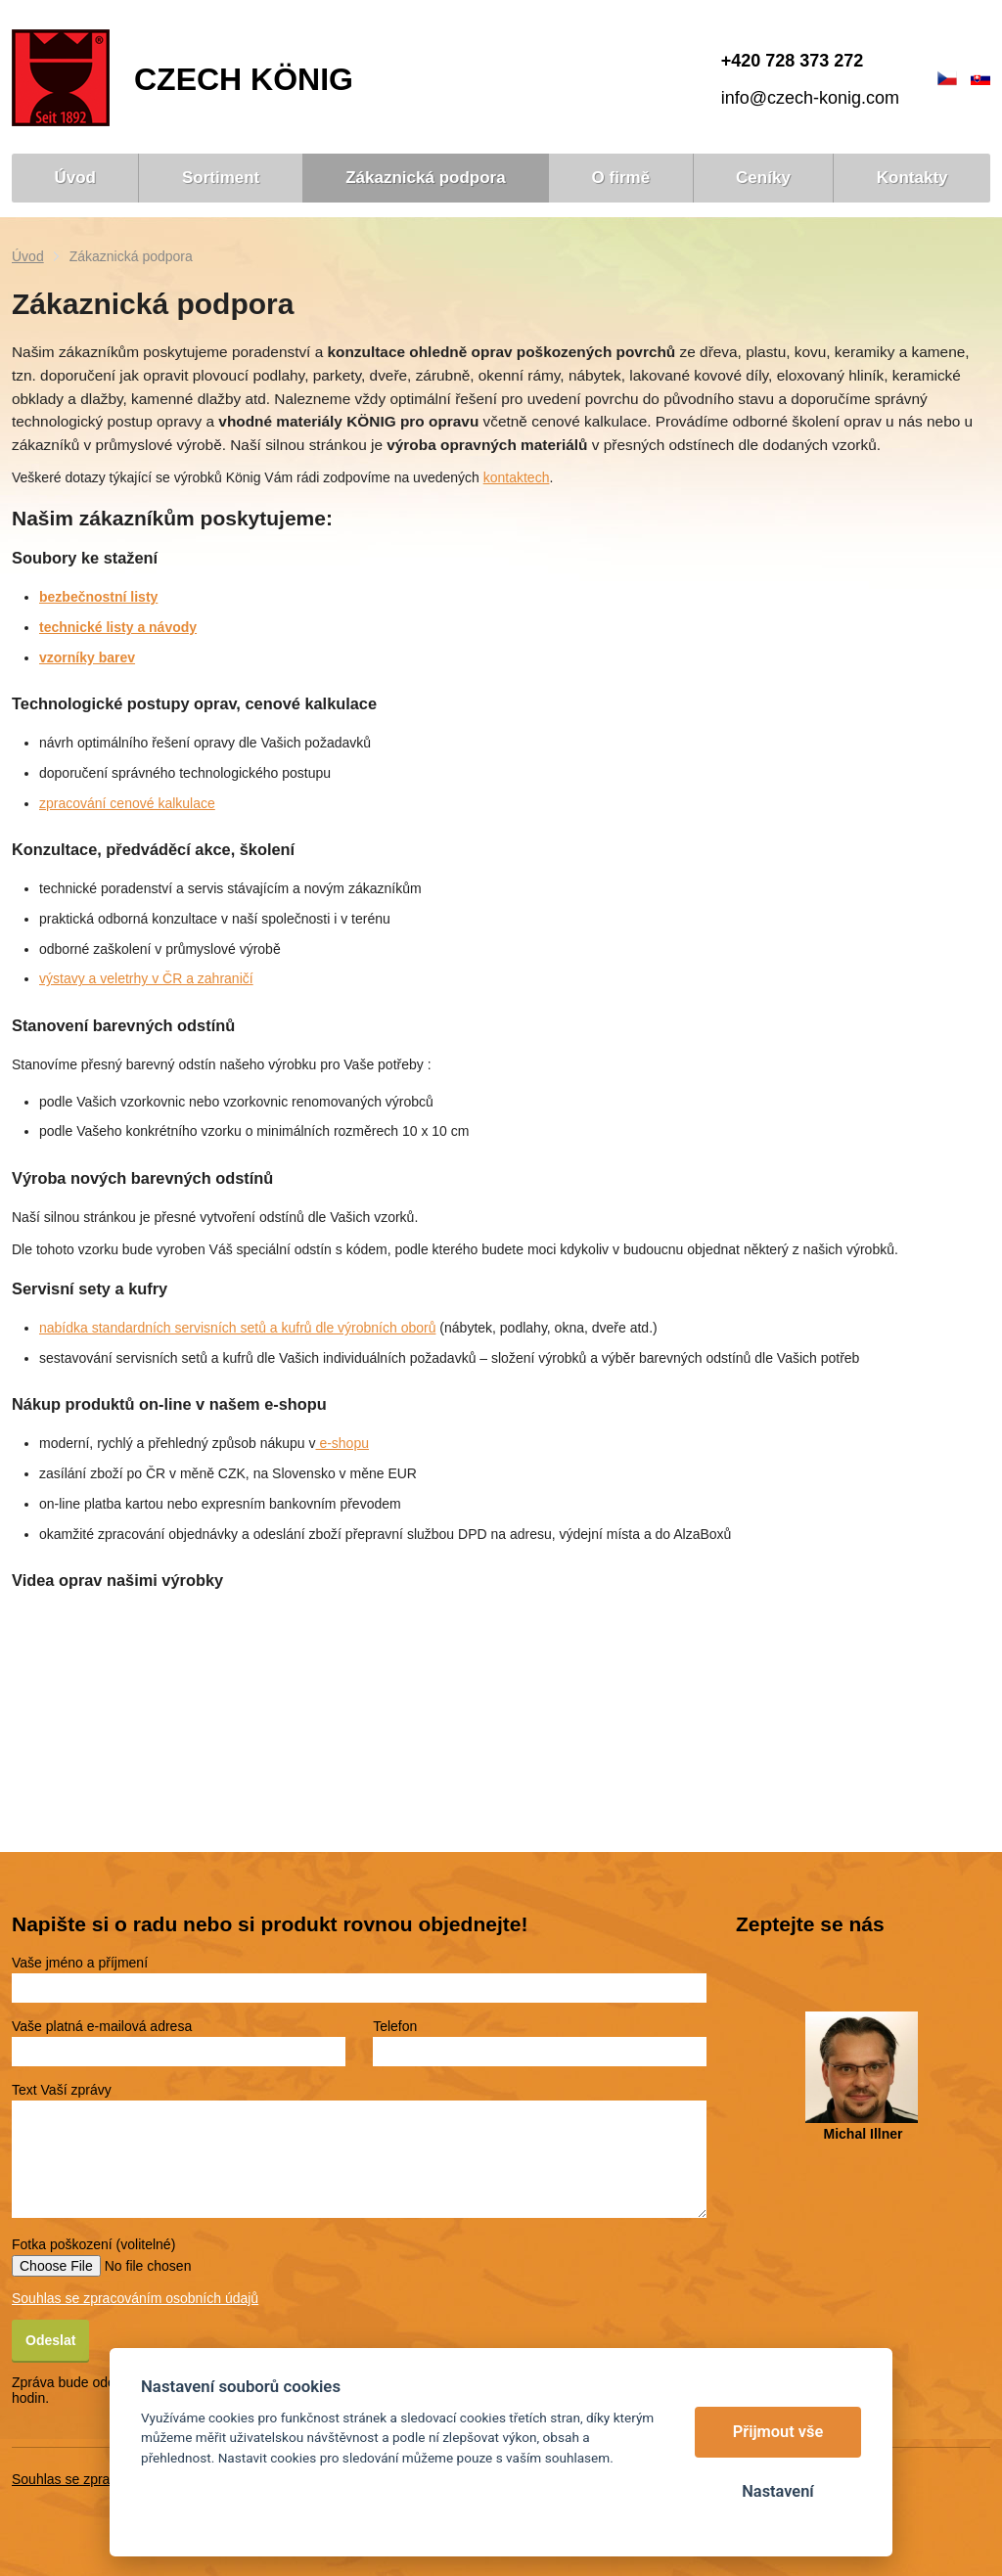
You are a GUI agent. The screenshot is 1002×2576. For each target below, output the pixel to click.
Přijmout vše (778, 2431)
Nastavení (777, 2491)
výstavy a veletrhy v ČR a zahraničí (146, 978)
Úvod (28, 256)
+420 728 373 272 (792, 60)
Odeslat (50, 2340)
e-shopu (342, 1443)
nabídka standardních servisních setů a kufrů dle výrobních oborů (237, 1327)
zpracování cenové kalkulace (127, 803)
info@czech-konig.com (810, 98)
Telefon (395, 2026)
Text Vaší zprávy (62, 2090)
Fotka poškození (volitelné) (93, 2244)
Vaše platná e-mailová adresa (102, 2026)
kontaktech (516, 477)
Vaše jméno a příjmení (80, 1962)
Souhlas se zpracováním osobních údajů (135, 2298)
